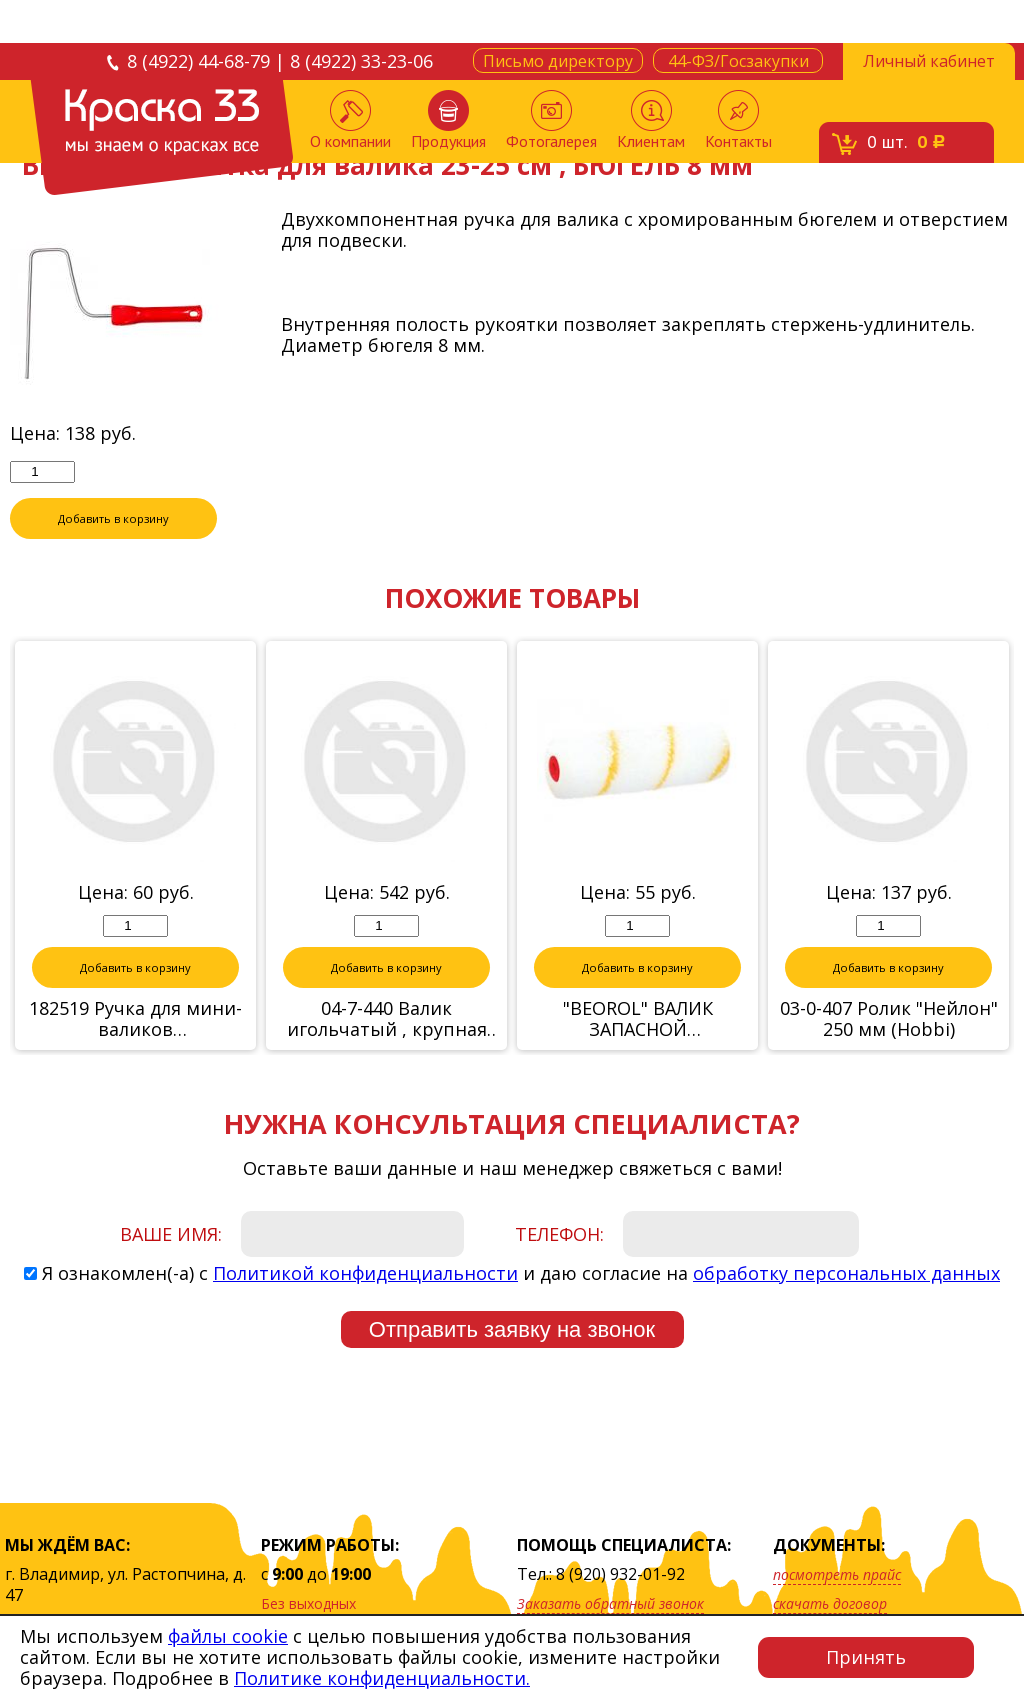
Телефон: (559, 1235)
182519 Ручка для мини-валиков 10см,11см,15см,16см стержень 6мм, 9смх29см (135, 1020)
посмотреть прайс (837, 1574)
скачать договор (830, 1603)
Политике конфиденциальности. (382, 1678)
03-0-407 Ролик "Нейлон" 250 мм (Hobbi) (889, 1020)
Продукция (448, 120)
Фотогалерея (551, 120)
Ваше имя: (171, 1235)
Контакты (738, 120)
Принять (866, 1657)
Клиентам (651, 120)
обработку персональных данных (846, 1274)
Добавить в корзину (114, 519)
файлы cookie (228, 1636)
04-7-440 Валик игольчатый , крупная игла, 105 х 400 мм (387, 1020)
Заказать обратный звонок (610, 1603)
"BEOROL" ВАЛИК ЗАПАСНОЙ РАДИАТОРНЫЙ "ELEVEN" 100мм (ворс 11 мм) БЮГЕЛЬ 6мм (637, 1020)
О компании (350, 120)
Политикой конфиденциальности (365, 1274)
